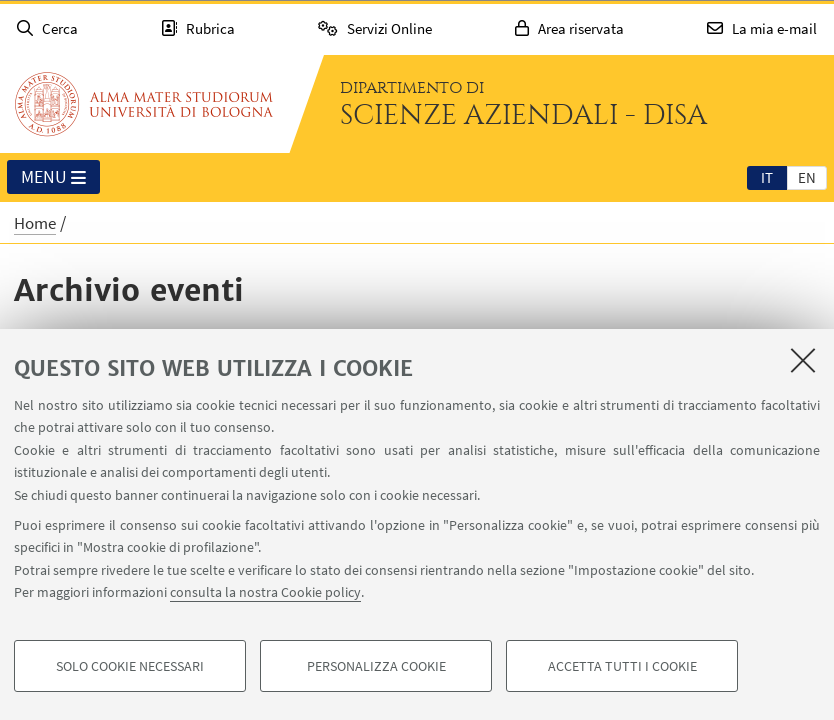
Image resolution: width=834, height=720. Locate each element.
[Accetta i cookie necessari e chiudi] (803, 360)
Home (35, 223)
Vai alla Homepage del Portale (144, 104)
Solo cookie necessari (130, 666)
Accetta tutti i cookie (622, 666)
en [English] (807, 177)
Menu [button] (53, 178)
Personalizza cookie (376, 666)
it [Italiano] (767, 177)
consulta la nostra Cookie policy (265, 592)
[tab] (767, 177)
